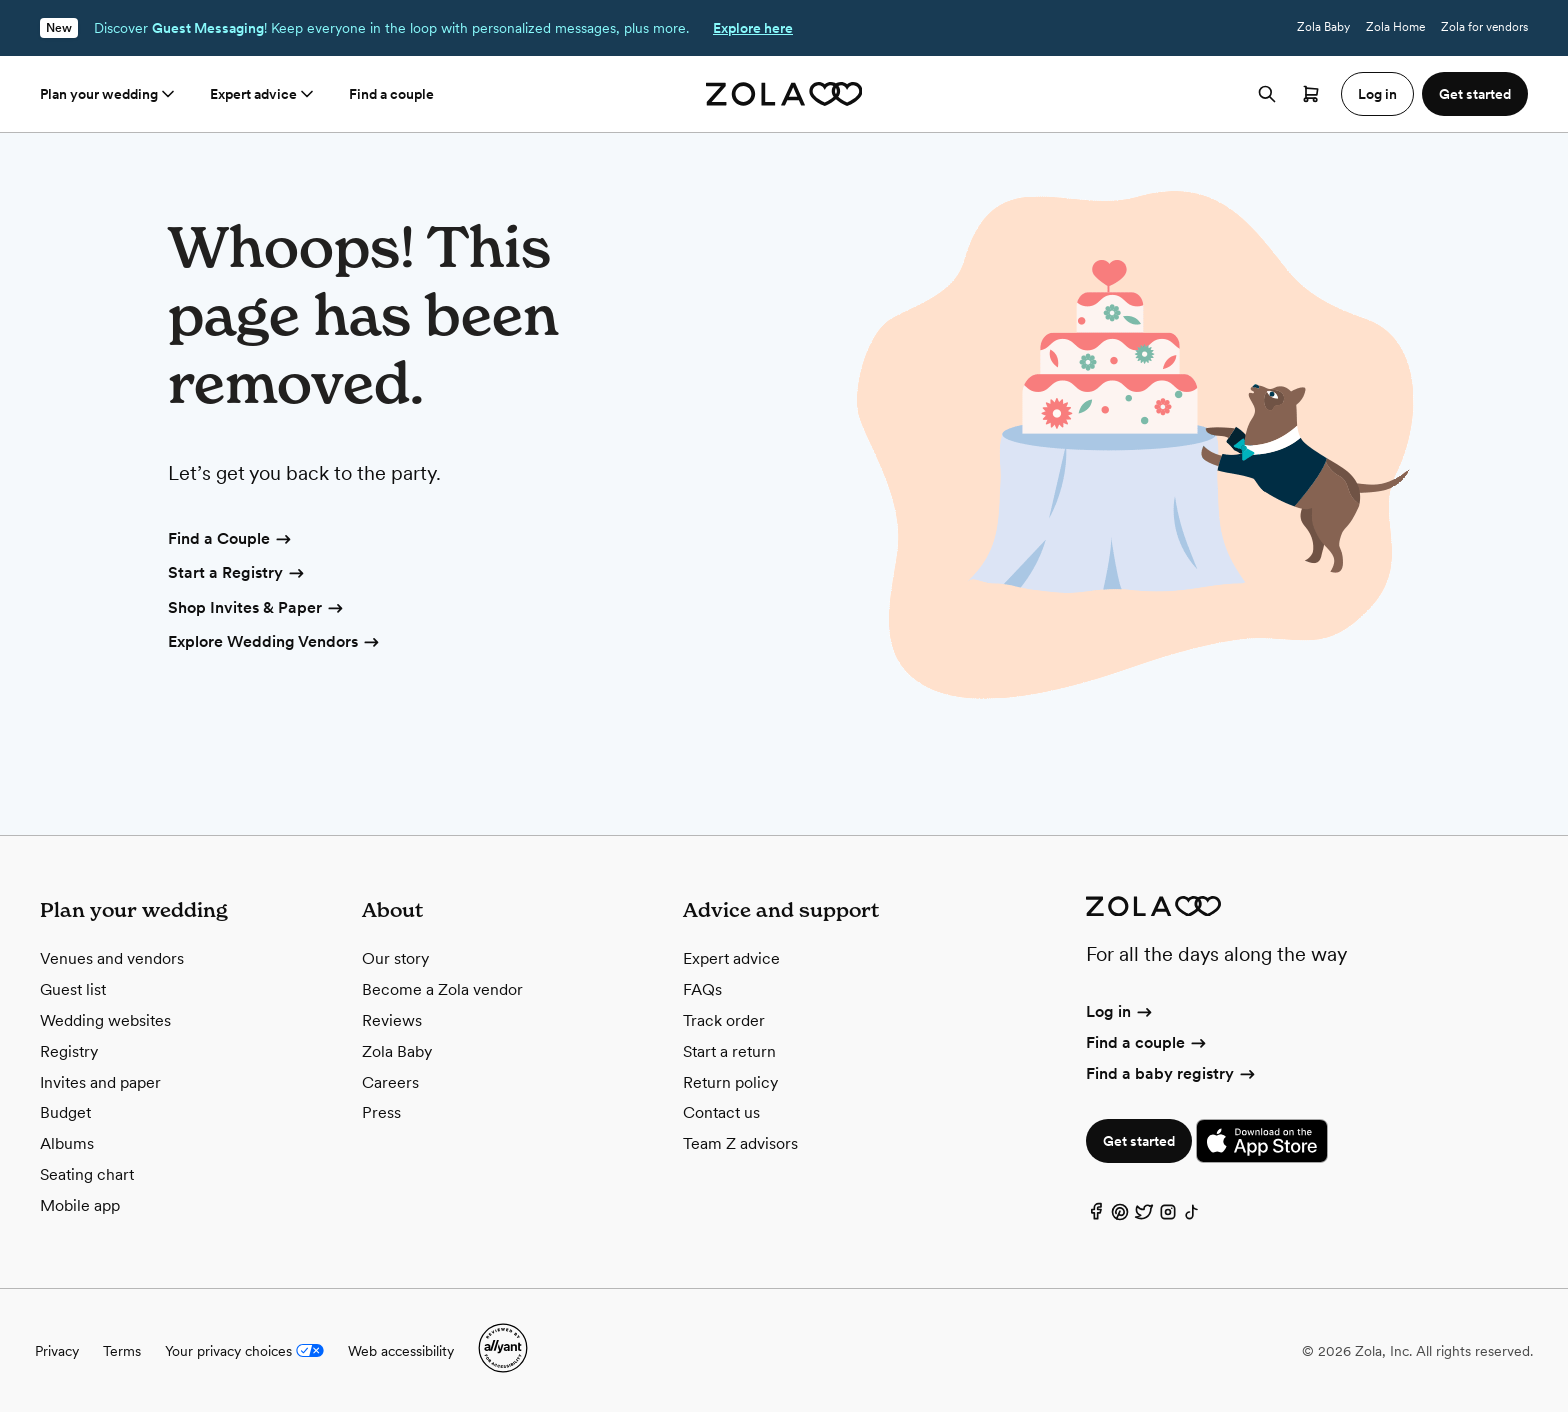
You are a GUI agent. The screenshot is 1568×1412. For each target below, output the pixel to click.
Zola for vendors (1484, 27)
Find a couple (391, 94)
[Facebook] (1096, 1216)
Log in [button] (1377, 94)
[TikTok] (1192, 1216)
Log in (1120, 1011)
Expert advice (263, 94)
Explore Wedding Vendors (275, 643)
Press (381, 1112)
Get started (1139, 1141)
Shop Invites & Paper (257, 609)
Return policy (730, 1082)
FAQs (702, 989)
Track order (724, 1020)
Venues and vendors (112, 958)
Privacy (57, 1351)
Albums (67, 1143)
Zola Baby (1323, 27)
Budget (65, 1112)
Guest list (73, 989)
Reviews (392, 1020)
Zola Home (1395, 27)
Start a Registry (237, 574)
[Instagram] (1168, 1216)
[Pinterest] (1120, 1216)
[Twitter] (1144, 1216)
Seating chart (87, 1174)
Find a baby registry (1172, 1073)
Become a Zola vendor (442, 989)
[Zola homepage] (784, 94)
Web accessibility (401, 1351)
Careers (390, 1082)
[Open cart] (1311, 94)
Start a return (729, 1051)
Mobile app (80, 1205)
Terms (122, 1351)
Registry (69, 1051)
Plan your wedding (109, 94)
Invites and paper (100, 1082)
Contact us (721, 1112)
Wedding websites (105, 1020)
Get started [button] (1475, 94)
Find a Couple (231, 540)
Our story (395, 958)
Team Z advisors (740, 1143)
